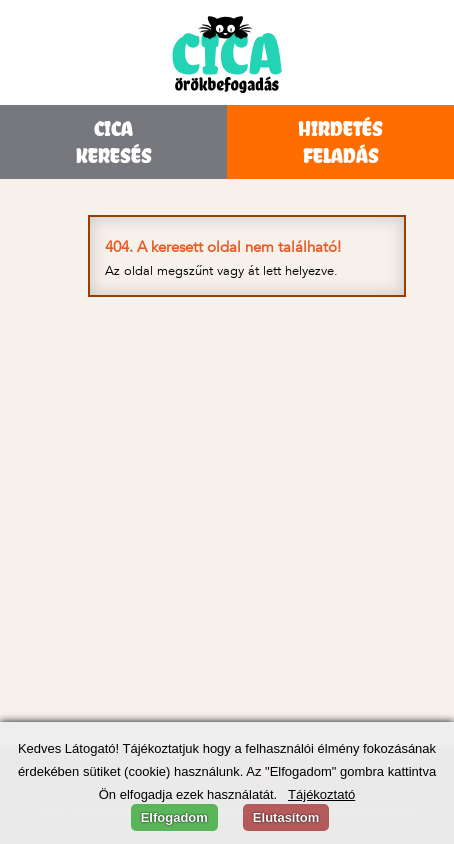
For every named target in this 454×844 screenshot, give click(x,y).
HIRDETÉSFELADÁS (340, 142)
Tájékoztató (321, 794)
